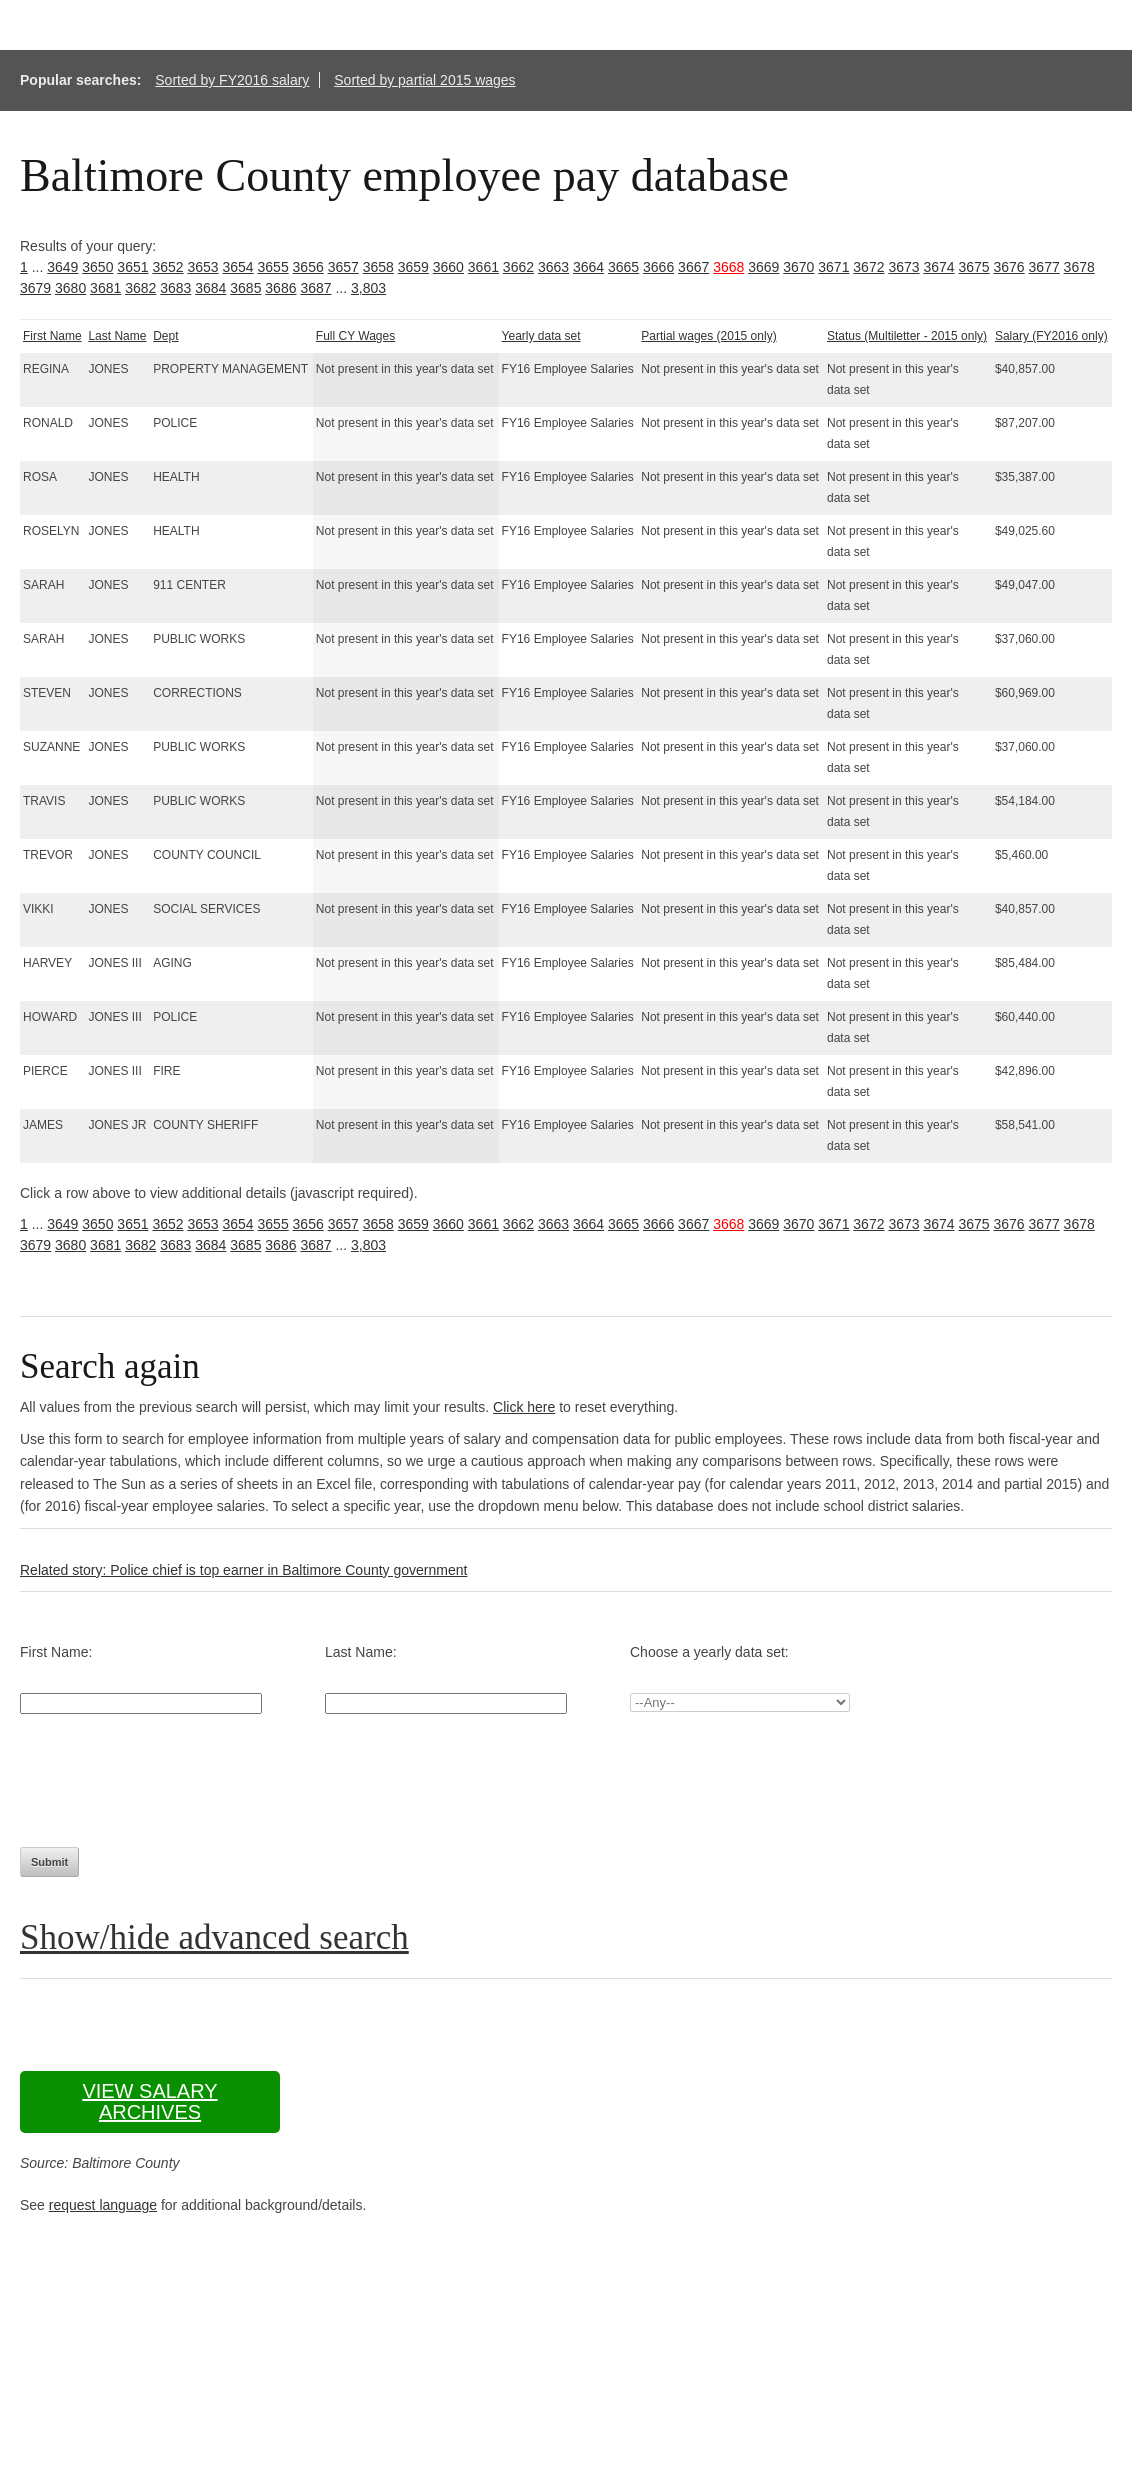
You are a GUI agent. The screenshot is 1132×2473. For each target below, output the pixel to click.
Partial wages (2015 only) (708, 336)
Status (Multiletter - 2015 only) (907, 336)
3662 (518, 267)
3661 (483, 267)
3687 (315, 288)
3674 (938, 267)
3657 (343, 267)
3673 (903, 267)
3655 (273, 267)
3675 (973, 267)
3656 (308, 267)
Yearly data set (541, 336)
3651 (132, 267)
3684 (210, 288)
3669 (763, 267)
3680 (70, 288)
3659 (413, 267)
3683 (175, 288)
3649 (62, 267)
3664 (588, 267)
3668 (728, 267)
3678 (1079, 267)
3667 (693, 267)
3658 (378, 267)
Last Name (117, 336)
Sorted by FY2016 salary (232, 80)
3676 (1009, 267)
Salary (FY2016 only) (1051, 336)
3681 (105, 288)
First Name (52, 336)
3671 (833, 267)
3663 (553, 267)
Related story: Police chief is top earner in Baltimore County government (243, 1570)
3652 (167, 267)
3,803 (368, 288)
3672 (868, 267)
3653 (202, 267)
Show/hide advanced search (214, 1937)
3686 (280, 288)
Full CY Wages (355, 336)
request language (103, 2205)
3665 (623, 267)
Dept (165, 336)
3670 (798, 267)
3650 (97, 267)
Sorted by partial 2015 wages (424, 80)
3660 (448, 267)
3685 (245, 288)
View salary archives (149, 2101)
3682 (140, 288)
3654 (237, 267)
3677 (1044, 267)
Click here (524, 1407)
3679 (35, 288)
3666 (658, 267)
